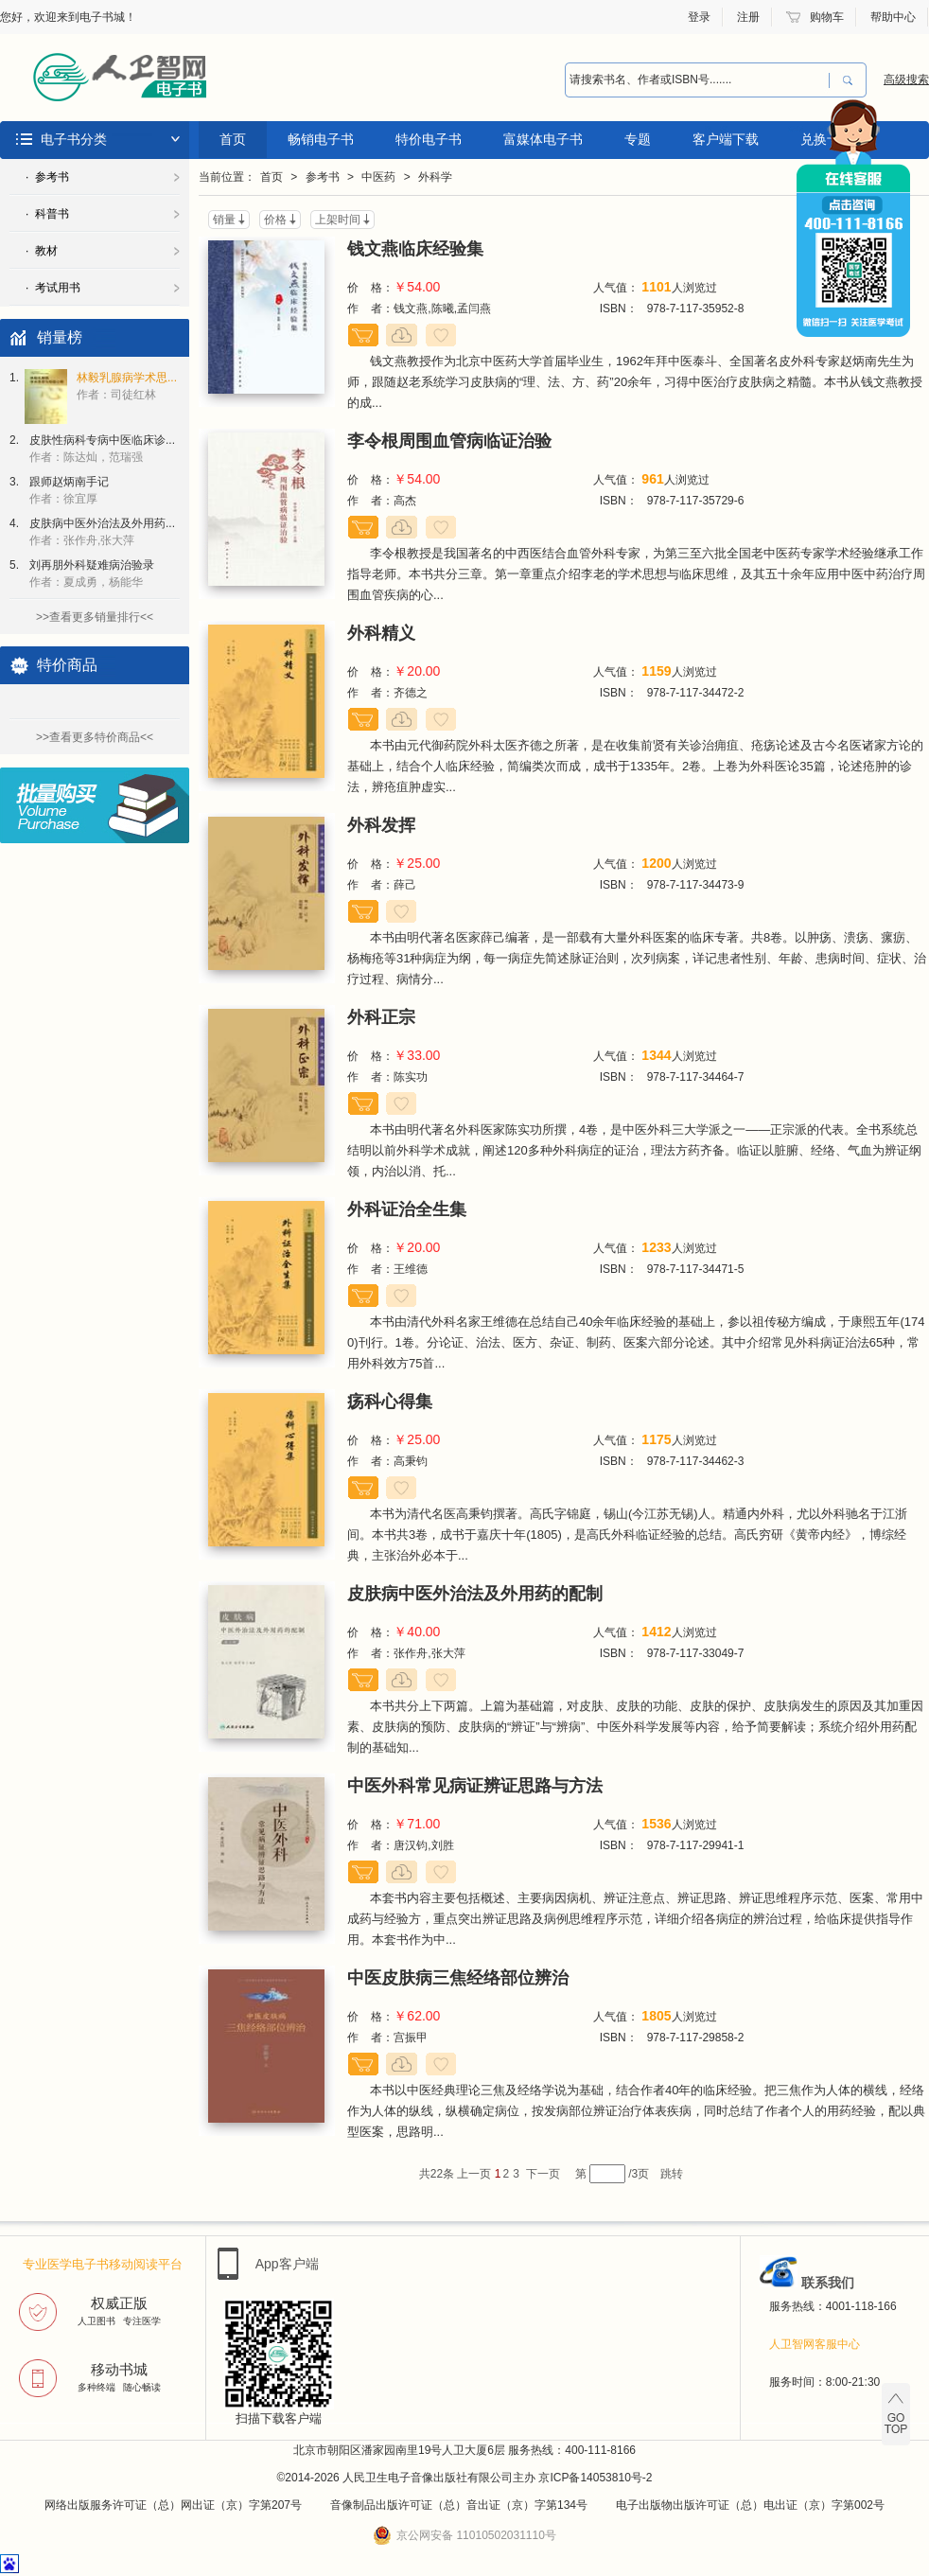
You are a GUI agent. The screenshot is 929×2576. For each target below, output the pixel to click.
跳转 (671, 2173)
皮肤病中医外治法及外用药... (102, 532)
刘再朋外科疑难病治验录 (91, 573)
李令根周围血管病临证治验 (449, 441)
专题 (637, 139)
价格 (275, 219)
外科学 (435, 177)
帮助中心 (893, 17)
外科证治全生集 (406, 1209)
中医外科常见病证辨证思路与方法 (475, 1785)
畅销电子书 (321, 139)
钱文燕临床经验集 (415, 248)
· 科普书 (47, 214)
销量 (224, 219)
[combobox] (697, 79)
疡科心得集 (389, 1401)
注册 (748, 17)
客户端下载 (725, 139)
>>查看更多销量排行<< (94, 617)
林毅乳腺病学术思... (127, 386)
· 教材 (42, 250)
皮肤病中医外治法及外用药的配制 (475, 1593)
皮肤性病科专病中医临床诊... (102, 448)
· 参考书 (47, 177)
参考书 (323, 177)
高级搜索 (906, 79)
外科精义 (381, 633)
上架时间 (337, 219)
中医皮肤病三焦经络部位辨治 (458, 1977)
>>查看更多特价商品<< (94, 737)
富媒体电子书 (543, 139)
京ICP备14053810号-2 (595, 2477)
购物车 (827, 17)
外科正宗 (381, 1017)
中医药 (378, 177)
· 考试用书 (53, 287)
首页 (232, 139)
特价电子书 (428, 139)
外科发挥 (381, 825)
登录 (699, 17)
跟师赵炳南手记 (69, 490)
